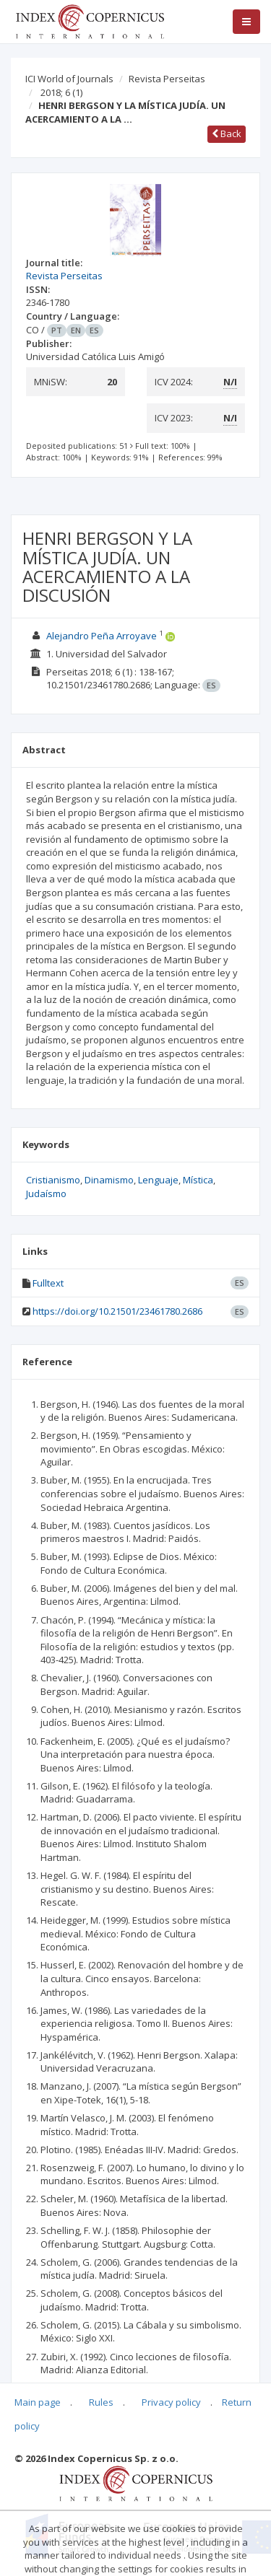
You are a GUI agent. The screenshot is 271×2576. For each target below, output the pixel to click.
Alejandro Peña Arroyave (101, 635)
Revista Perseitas (167, 78)
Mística (198, 1179)
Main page (37, 2402)
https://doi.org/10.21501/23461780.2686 (117, 1311)
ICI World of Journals (69, 78)
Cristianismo (53, 1179)
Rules (101, 2402)
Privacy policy (171, 2402)
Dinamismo (109, 1179)
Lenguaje (158, 1179)
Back (226, 133)
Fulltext (48, 1282)
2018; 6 (61, 92)
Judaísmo (46, 1193)
